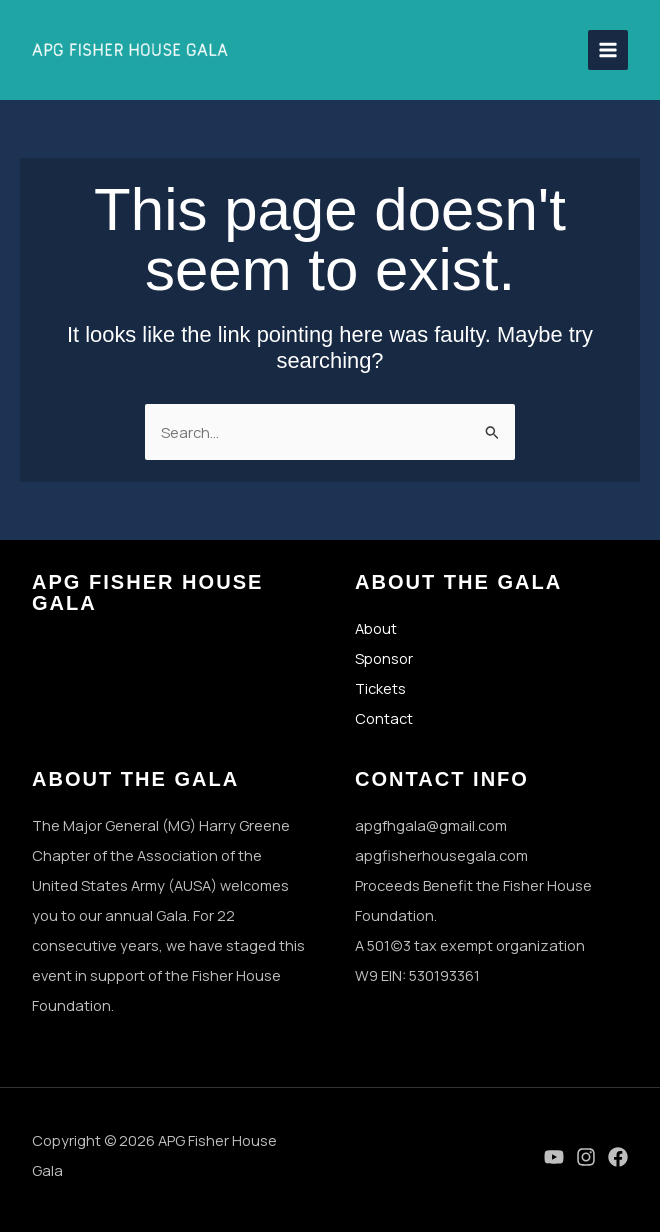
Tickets (380, 688)
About (376, 628)
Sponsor (384, 658)
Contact (384, 718)
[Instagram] (586, 1157)
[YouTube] (554, 1157)
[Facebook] (618, 1157)
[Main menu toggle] (608, 50)
